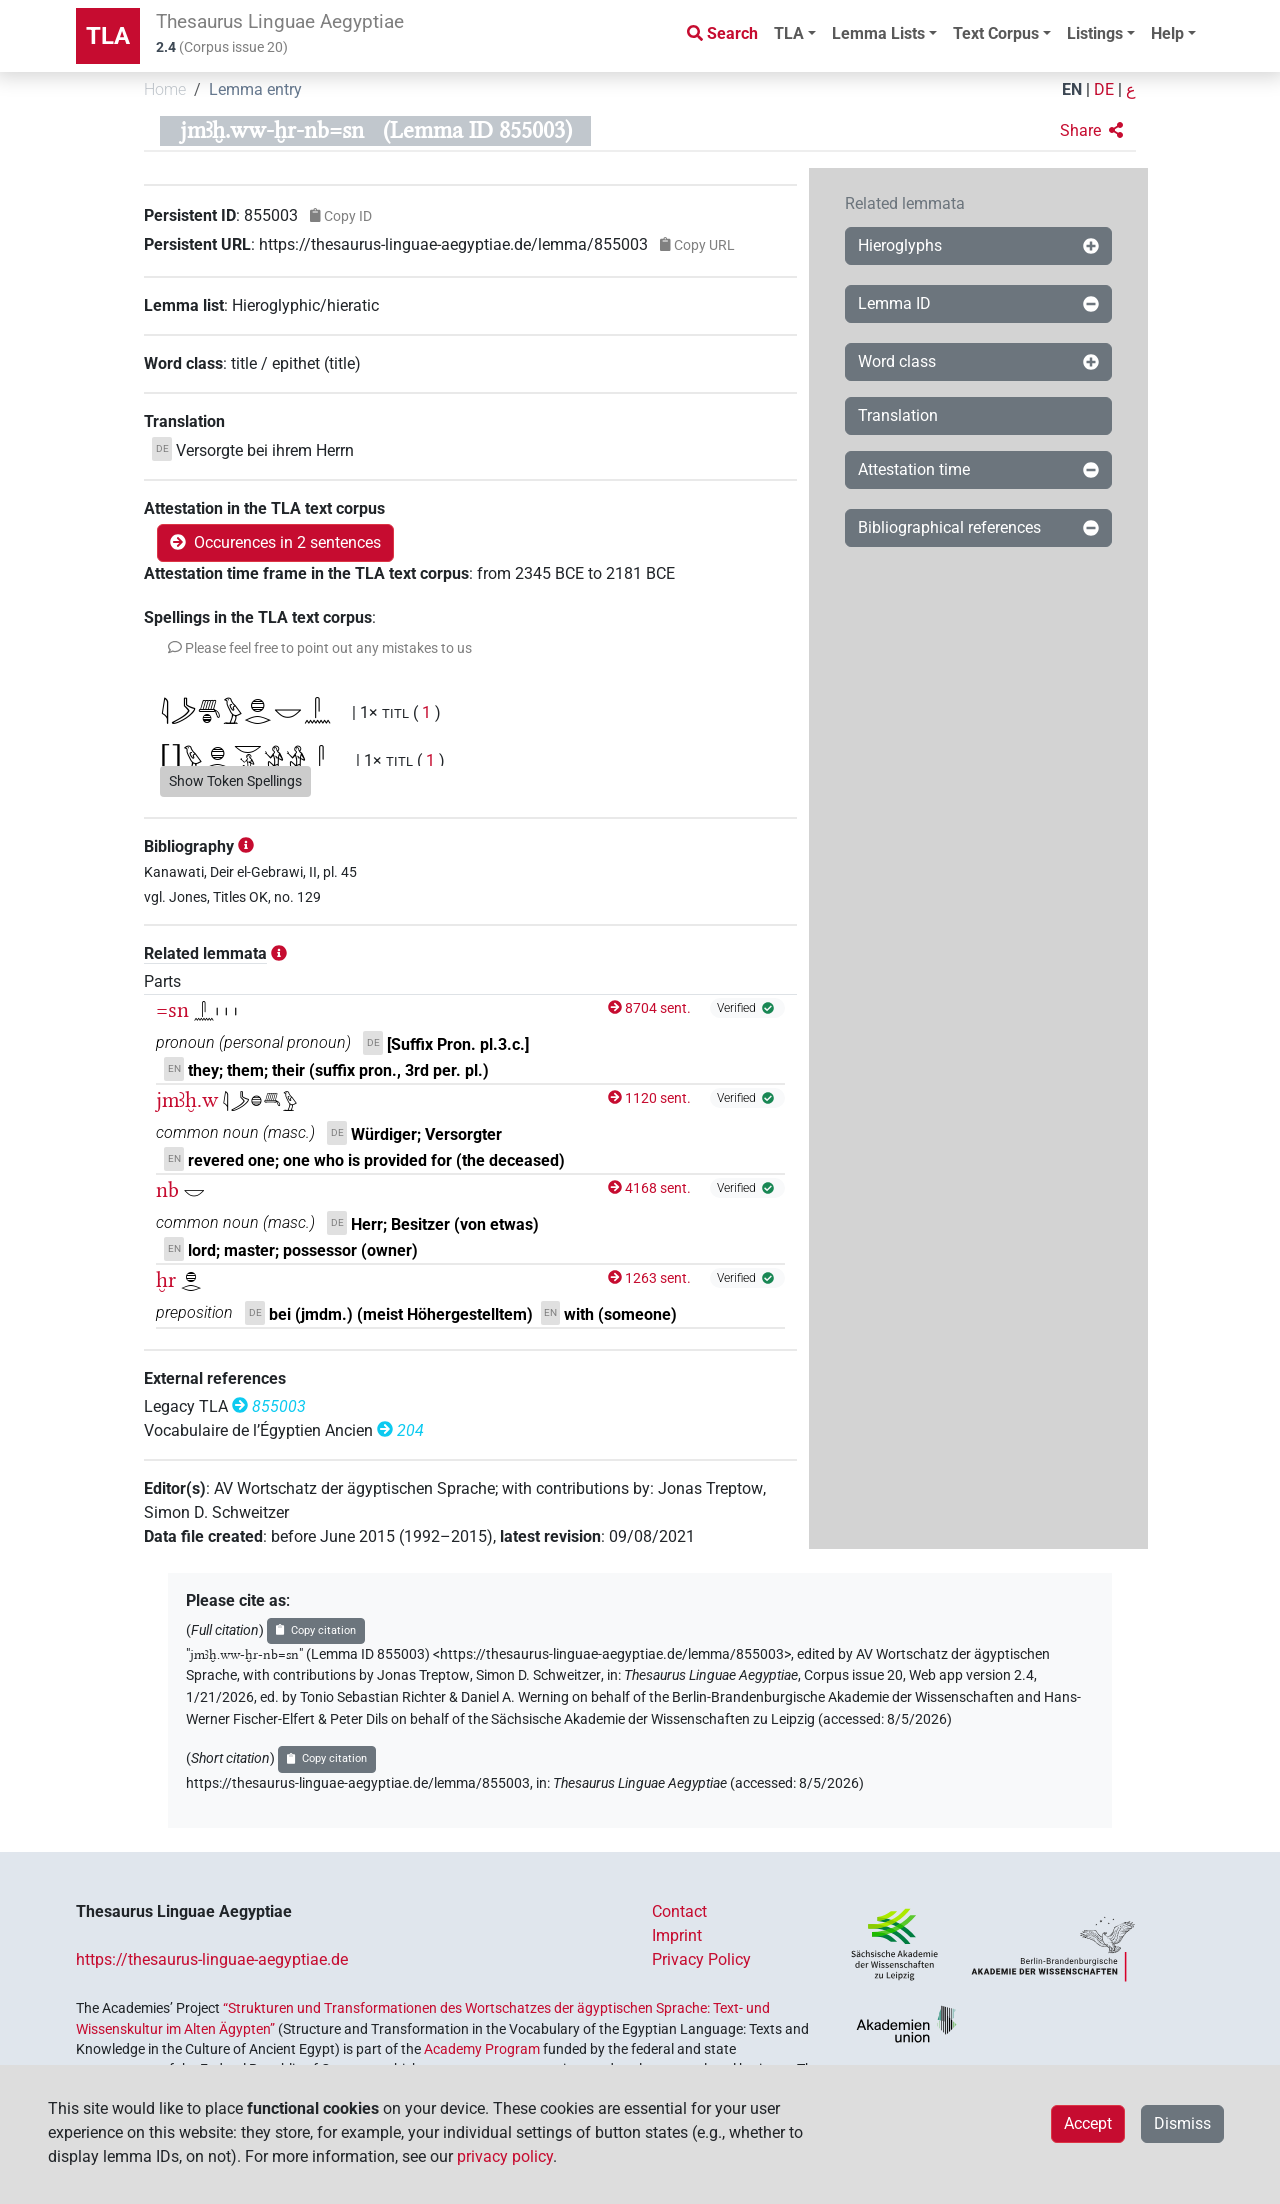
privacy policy (505, 2156)
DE (1104, 89)
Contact (679, 1911)
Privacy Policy (701, 1959)
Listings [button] (1095, 33)
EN (1072, 89)
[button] (1091, 131)
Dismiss (1182, 2123)
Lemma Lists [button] (878, 33)
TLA (108, 36)
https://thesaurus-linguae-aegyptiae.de (212, 1959)
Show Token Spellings (235, 781)
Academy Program (482, 2049)
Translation (898, 415)
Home (165, 89)
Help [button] (1167, 33)
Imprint (677, 1935)
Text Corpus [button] (996, 33)
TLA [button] (789, 33)
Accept (1088, 2123)
